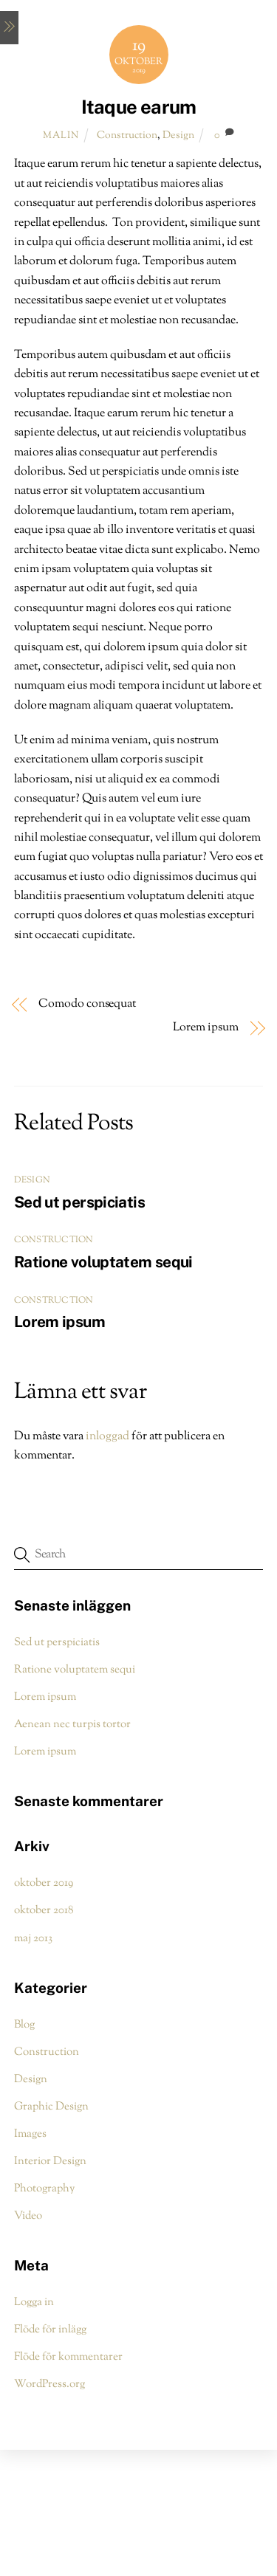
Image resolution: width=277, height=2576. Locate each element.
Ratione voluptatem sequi (103, 1262)
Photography (44, 2188)
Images (30, 2134)
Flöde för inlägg (50, 2329)
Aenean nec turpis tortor (72, 1724)
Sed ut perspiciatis (79, 1202)
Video (28, 2216)
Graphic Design (51, 2106)
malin (60, 135)
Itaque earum (138, 107)
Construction (127, 135)
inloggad (107, 1436)
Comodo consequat (87, 1004)
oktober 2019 (43, 1883)
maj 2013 (33, 1938)
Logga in (34, 2302)
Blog (24, 2025)
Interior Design (50, 2161)
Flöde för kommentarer (68, 2357)
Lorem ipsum (206, 1028)
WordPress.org (49, 2384)
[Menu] (9, 27)
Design (178, 135)
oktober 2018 (44, 1910)
